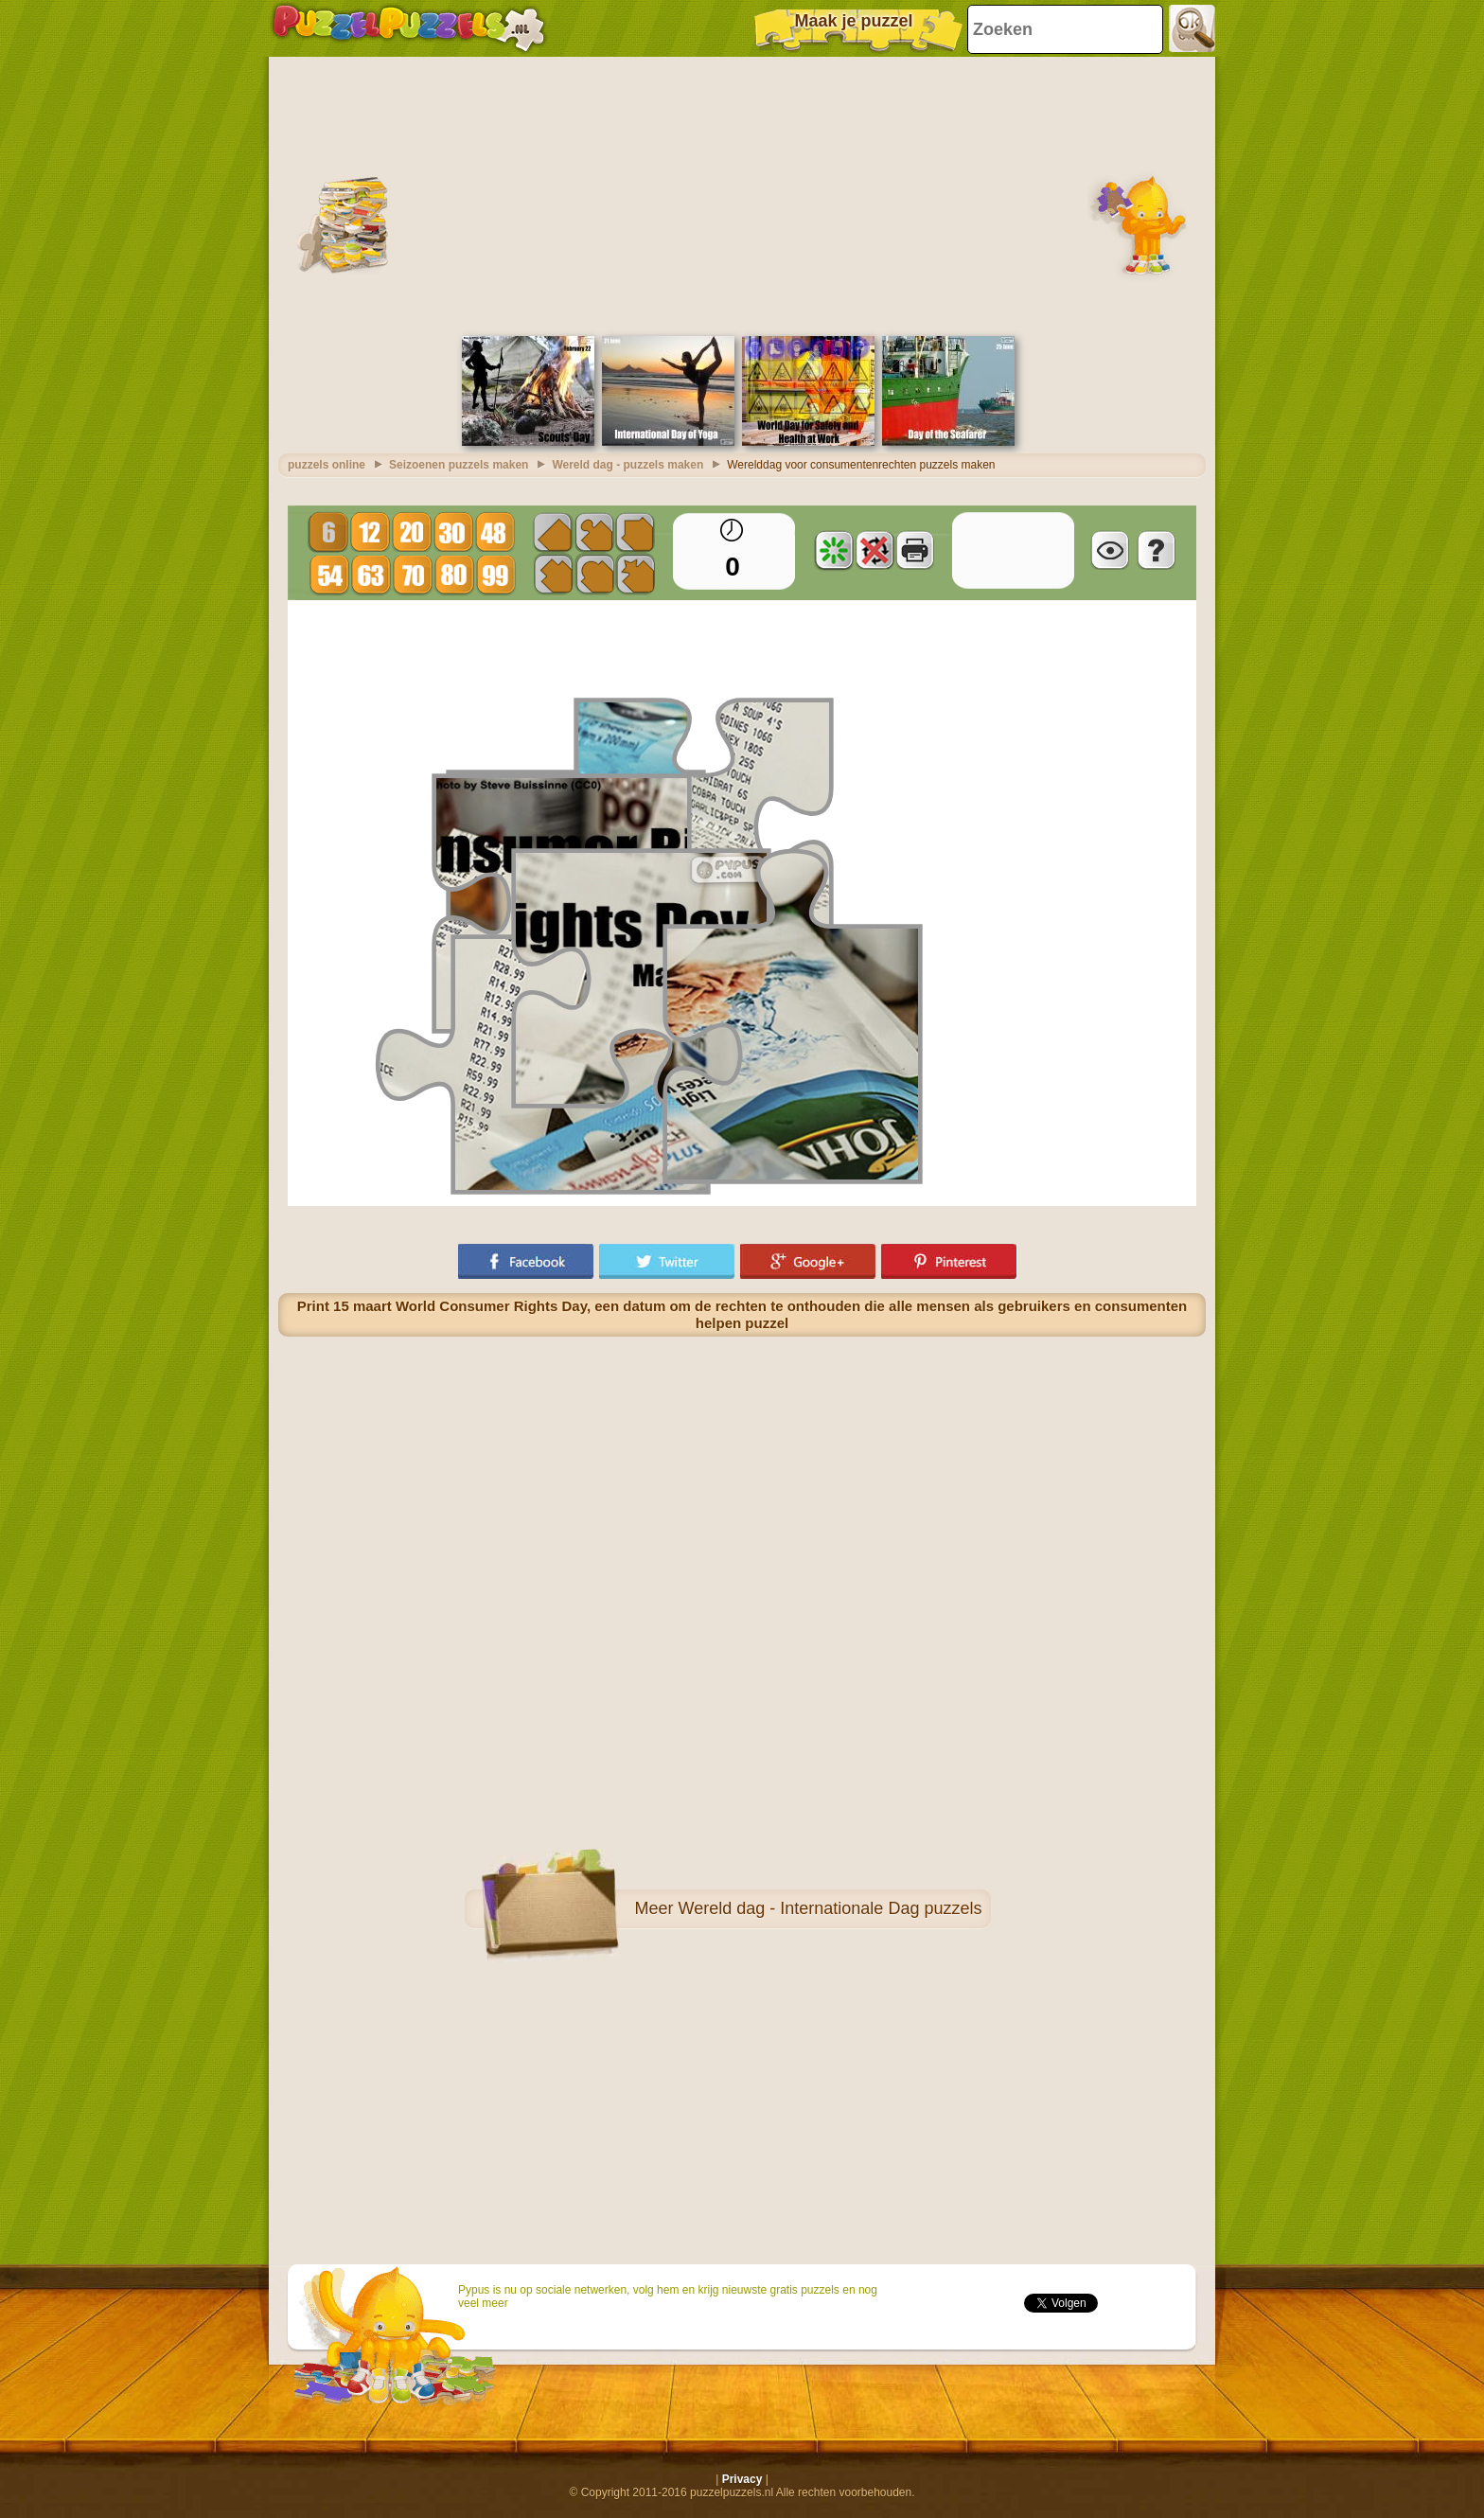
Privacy (742, 2479)
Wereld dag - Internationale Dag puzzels (830, 1908)
